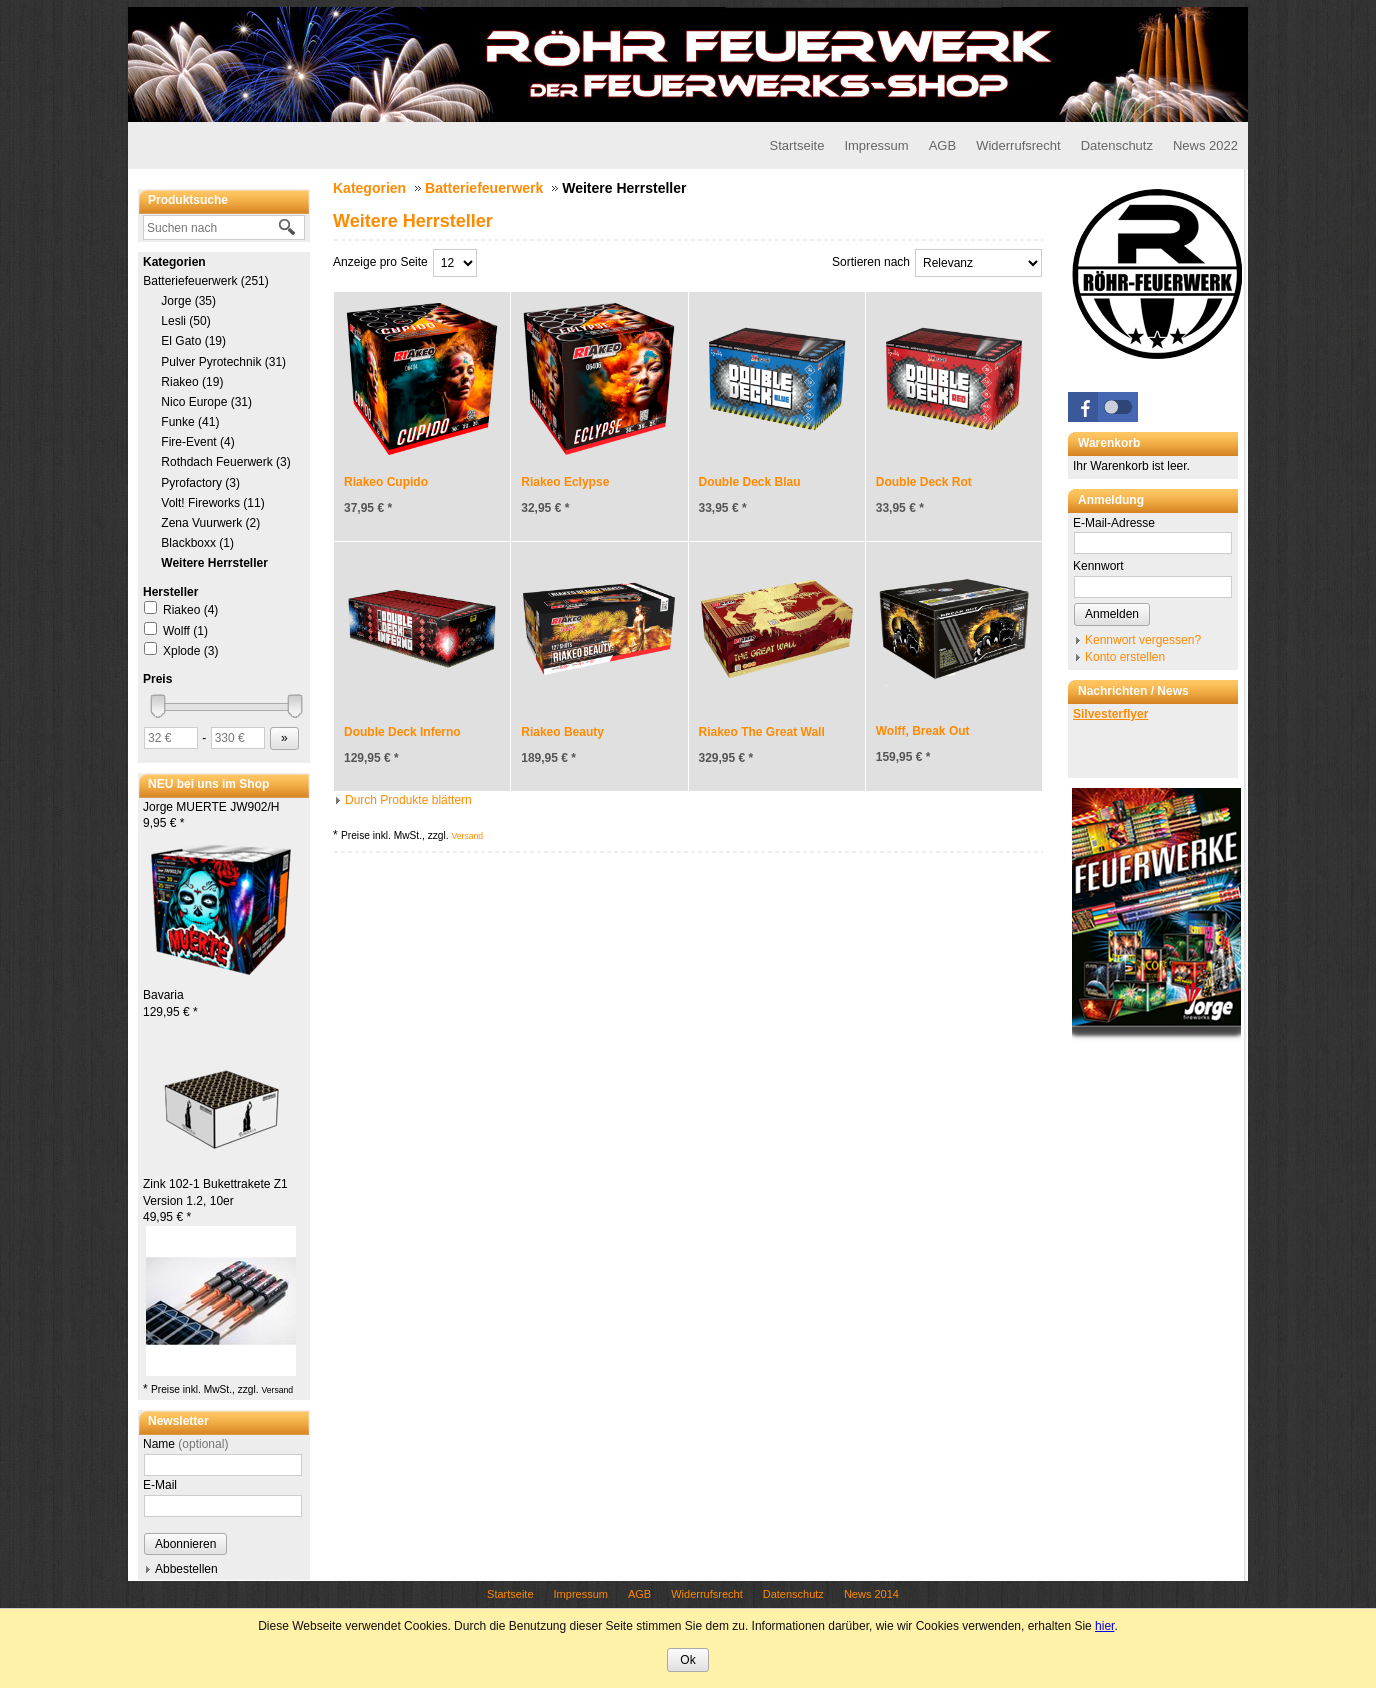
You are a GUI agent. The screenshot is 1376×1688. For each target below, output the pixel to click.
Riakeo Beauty (562, 732)
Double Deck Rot (924, 482)
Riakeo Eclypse (565, 482)
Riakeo (192, 382)
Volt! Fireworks (213, 503)
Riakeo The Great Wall (762, 732)
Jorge (188, 301)
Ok (687, 1660)
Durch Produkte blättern (408, 800)
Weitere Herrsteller (214, 563)
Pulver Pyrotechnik (223, 362)
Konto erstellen (1125, 657)
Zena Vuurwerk (210, 523)
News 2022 (1205, 145)
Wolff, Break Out (923, 731)
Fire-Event (198, 442)
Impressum (876, 145)
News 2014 (871, 1594)
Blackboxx (197, 543)
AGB (942, 145)
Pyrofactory (200, 483)
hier (1104, 1626)
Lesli (186, 321)
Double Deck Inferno (402, 732)
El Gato (193, 341)
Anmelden (1112, 614)
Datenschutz (1117, 145)
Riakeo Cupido (386, 482)
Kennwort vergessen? (1143, 640)
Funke (190, 422)
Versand (277, 1390)
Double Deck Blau (750, 482)
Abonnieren (185, 1544)
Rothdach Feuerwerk (226, 462)
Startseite (796, 145)
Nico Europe (206, 402)
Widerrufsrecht (1018, 145)
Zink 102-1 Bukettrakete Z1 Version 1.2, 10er (215, 1201)
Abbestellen (186, 1569)
